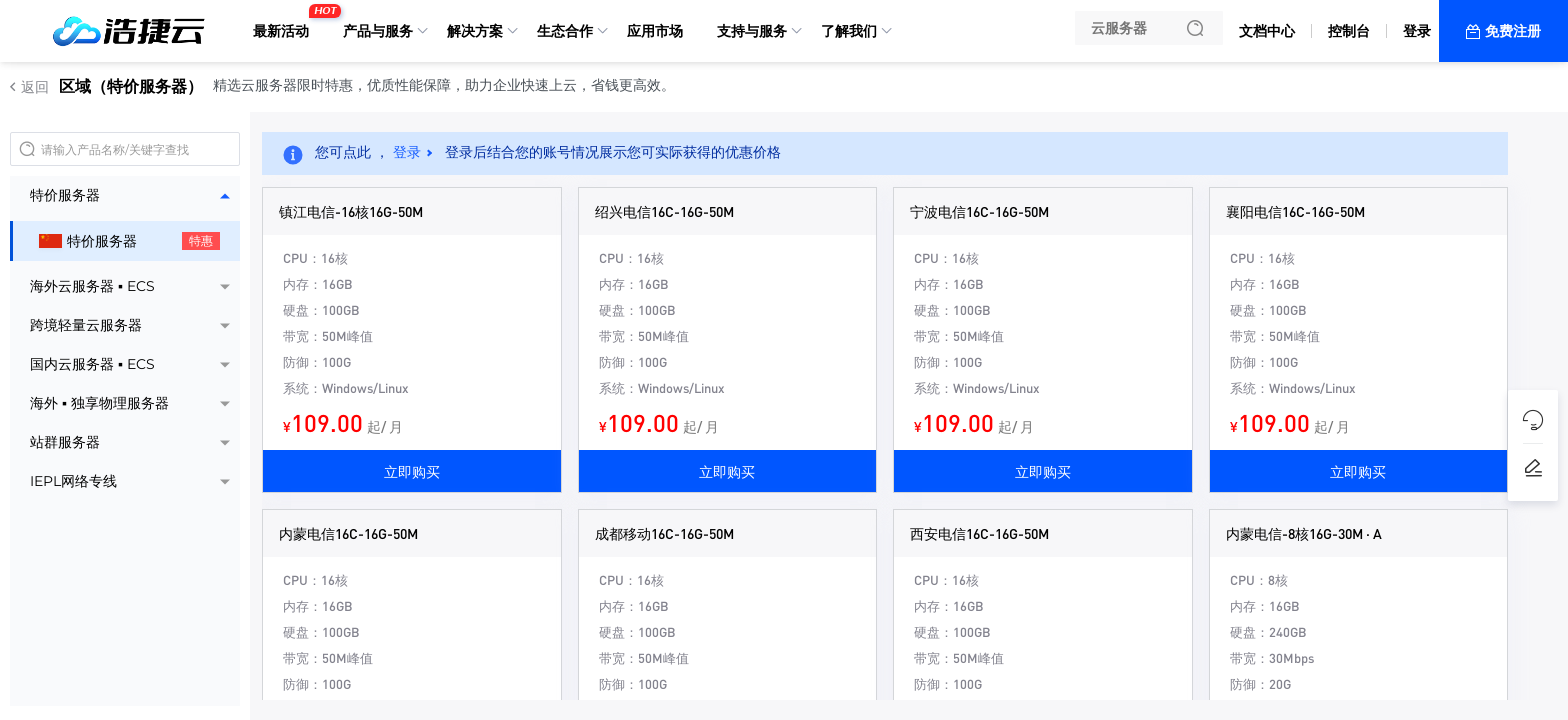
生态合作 (565, 31)
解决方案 (475, 31)
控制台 (1349, 31)
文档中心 (1267, 31)
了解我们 (849, 31)
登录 (1417, 31)
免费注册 (1513, 31)
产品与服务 (378, 31)
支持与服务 (752, 31)
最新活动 (286, 23)
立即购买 (412, 471)
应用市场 (655, 31)
